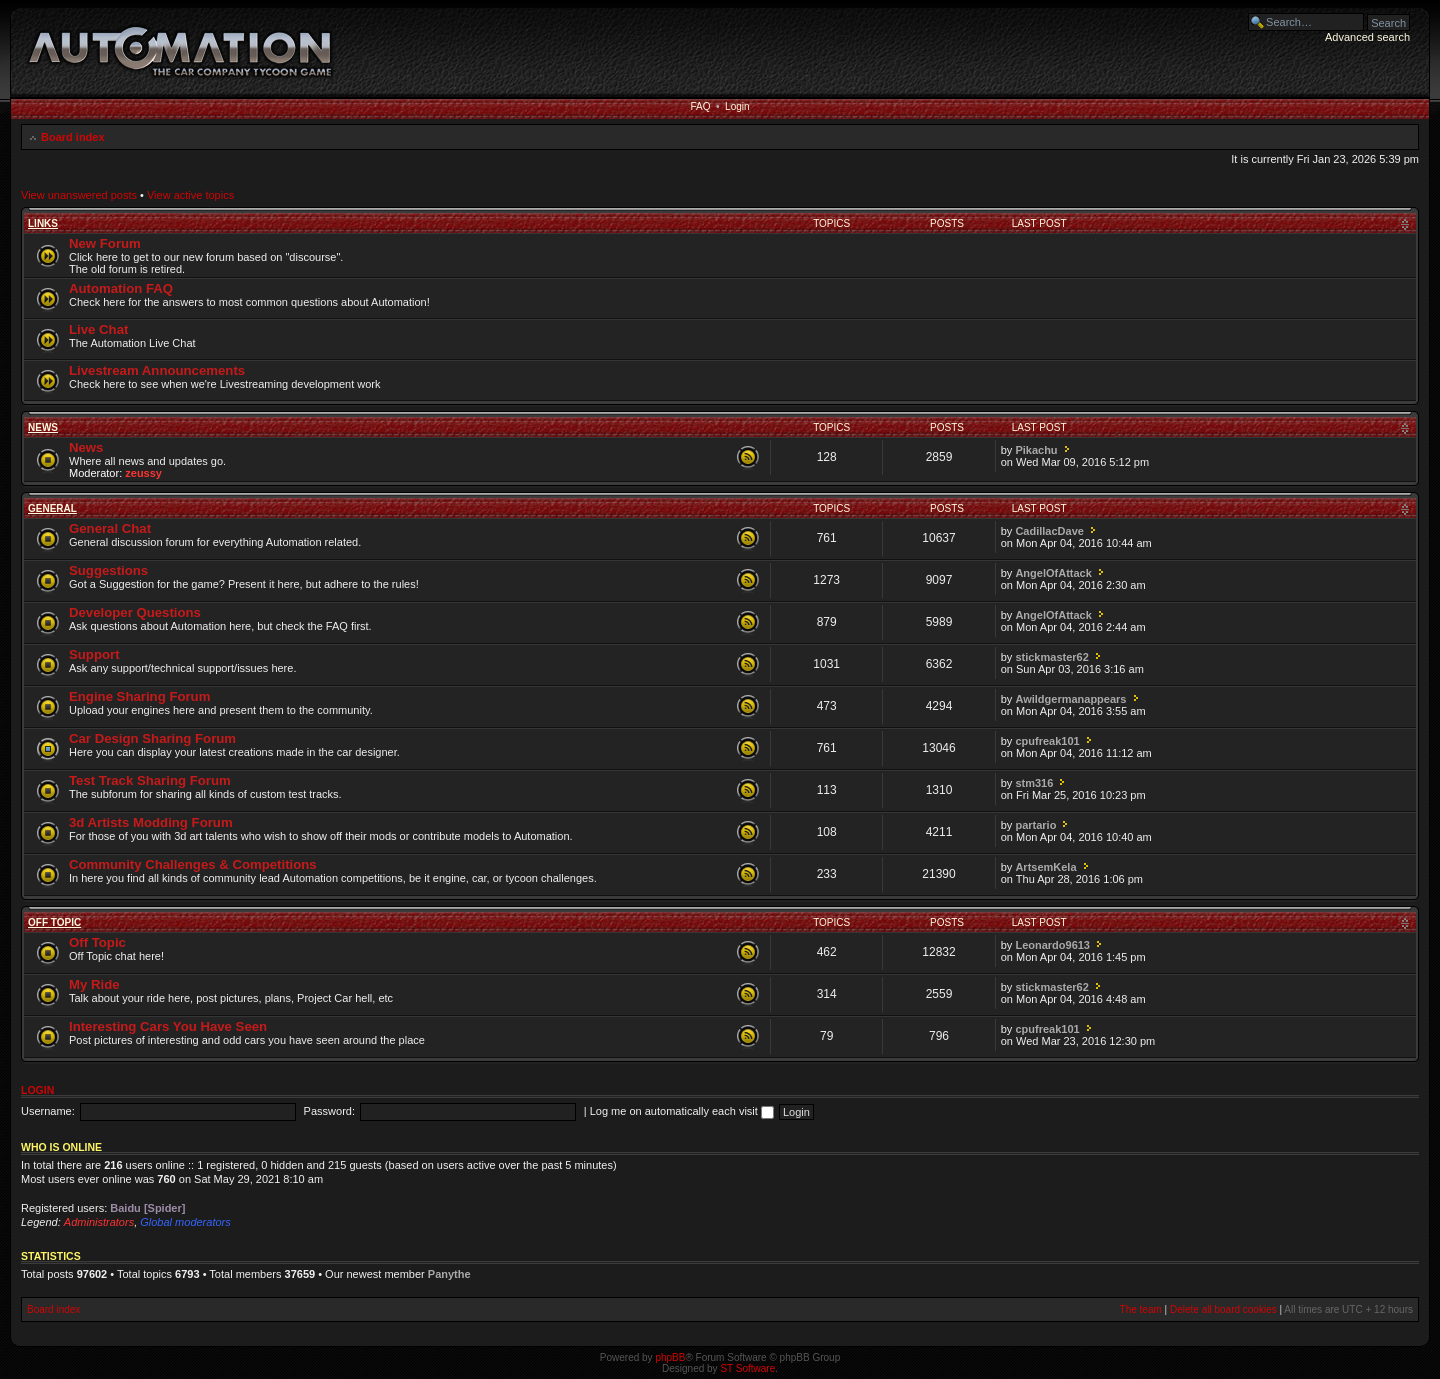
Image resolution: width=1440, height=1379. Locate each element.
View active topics (190, 195)
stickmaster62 (1051, 657)
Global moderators (185, 1222)
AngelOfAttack (1053, 573)
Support (94, 654)
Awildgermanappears (1070, 699)
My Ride (94, 984)
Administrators (99, 1222)
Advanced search (1367, 37)
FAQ (700, 106)
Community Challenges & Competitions (193, 864)
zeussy (143, 473)
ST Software (747, 1368)
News (43, 427)
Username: (48, 1111)
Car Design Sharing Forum (152, 738)
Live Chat (98, 329)
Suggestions (108, 570)
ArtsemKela (1045, 867)
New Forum (105, 243)
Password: (329, 1111)
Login (737, 106)
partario (1035, 825)
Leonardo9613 (1052, 945)
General (52, 508)
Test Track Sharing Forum (150, 780)
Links (43, 223)
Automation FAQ (121, 288)
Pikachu (1036, 450)
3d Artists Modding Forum (151, 822)
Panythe (449, 1274)
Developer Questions (135, 612)
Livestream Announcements (157, 370)
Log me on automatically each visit (682, 1111)
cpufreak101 (1047, 741)
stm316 (1034, 783)
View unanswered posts (79, 195)
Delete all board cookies (1223, 1309)
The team (1141, 1309)
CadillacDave (1049, 531)
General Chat (110, 528)
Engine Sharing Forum (139, 696)
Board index (73, 137)
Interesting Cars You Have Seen (168, 1026)
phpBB (670, 1357)
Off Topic (54, 922)
